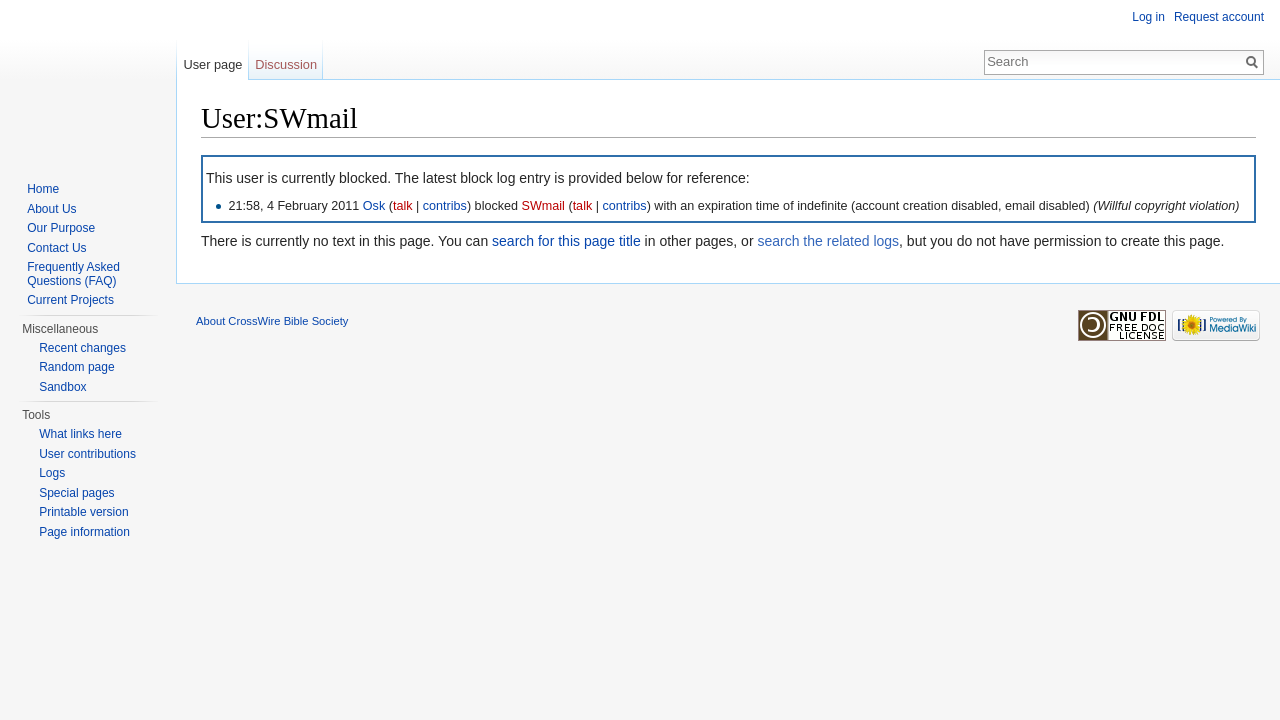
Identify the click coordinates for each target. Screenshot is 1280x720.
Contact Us (56, 248)
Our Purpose (61, 228)
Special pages (76, 493)
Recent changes (82, 348)
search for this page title (566, 241)
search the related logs (828, 241)
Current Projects (70, 300)
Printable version (83, 512)
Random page (76, 367)
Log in (1148, 17)
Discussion (286, 64)
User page (212, 64)
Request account (1219, 17)
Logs (52, 473)
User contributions (87, 454)
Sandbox (62, 387)
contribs (445, 206)
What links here (80, 434)
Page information (84, 532)
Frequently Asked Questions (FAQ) (73, 274)
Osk (374, 206)
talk (403, 206)
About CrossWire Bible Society (272, 321)
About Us (51, 209)
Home (43, 189)
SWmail (543, 206)
